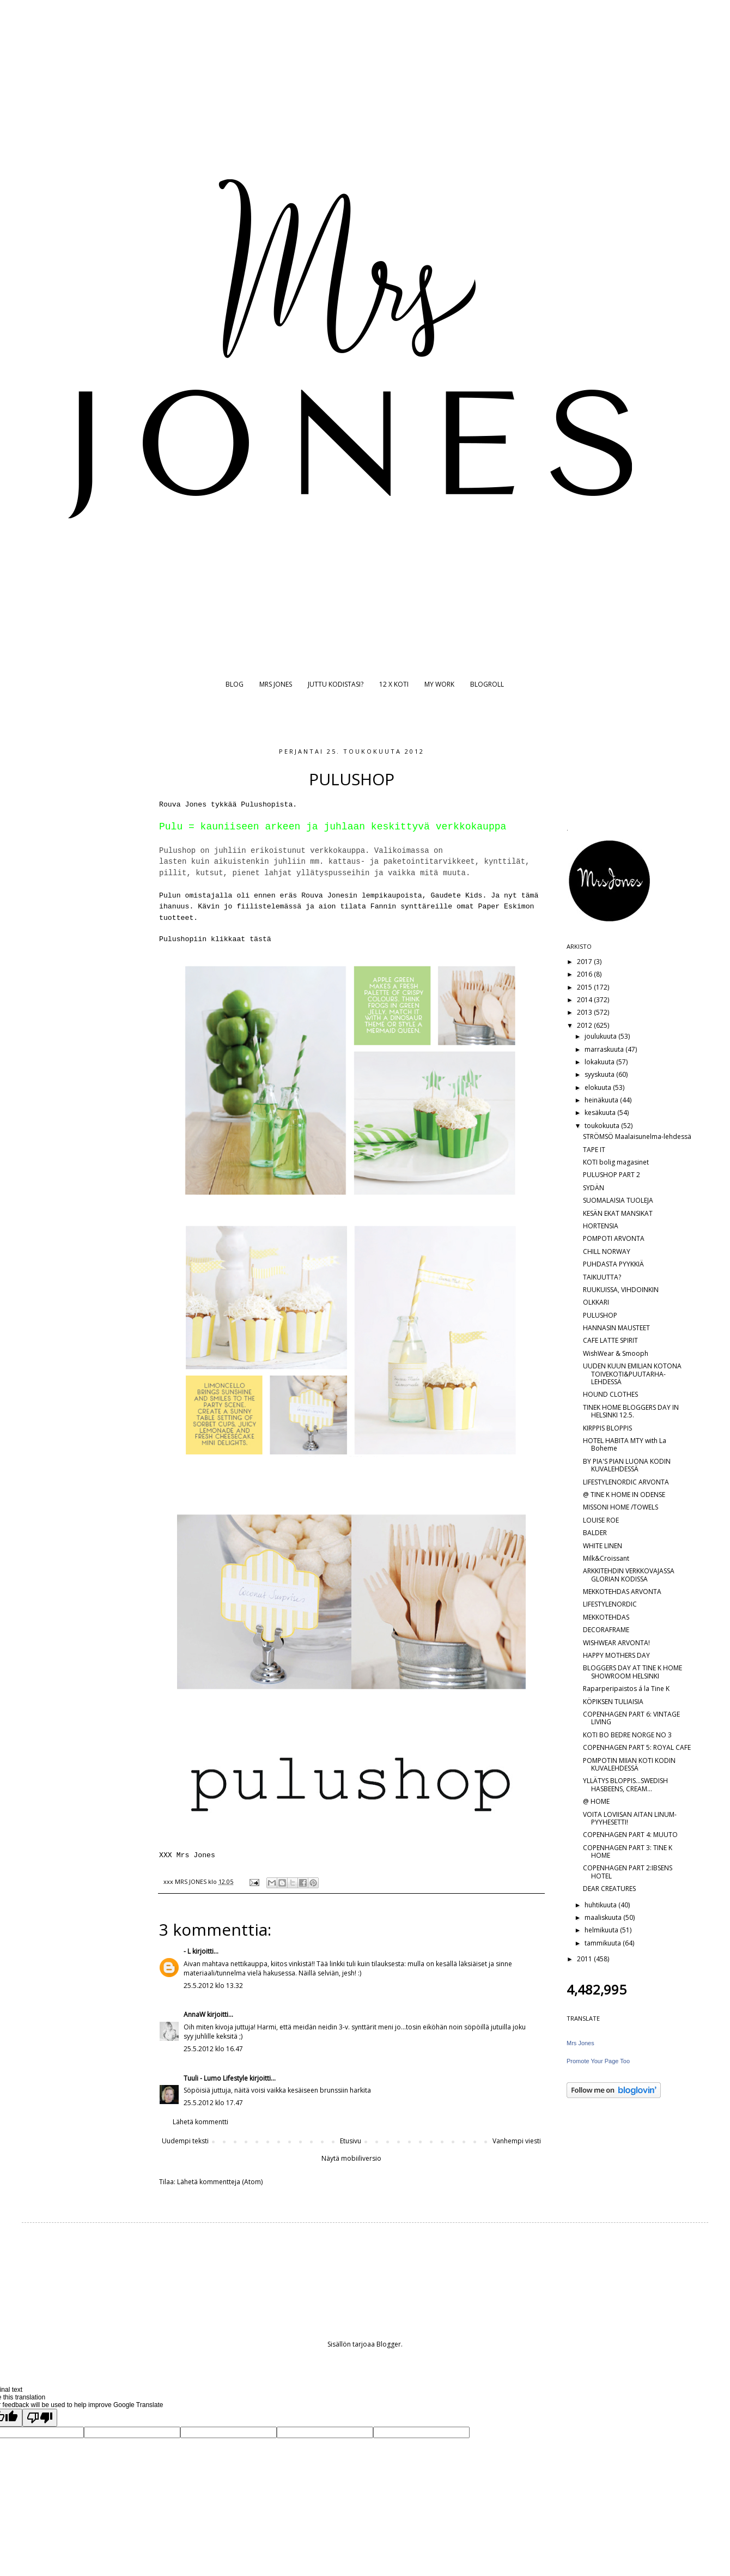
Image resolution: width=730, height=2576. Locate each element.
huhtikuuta (601, 1905)
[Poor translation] (39, 2418)
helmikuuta (602, 1930)
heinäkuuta (602, 1100)
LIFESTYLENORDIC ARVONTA (626, 1482)
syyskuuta (600, 1074)
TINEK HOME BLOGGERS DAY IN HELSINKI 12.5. (631, 1411)
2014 (585, 999)
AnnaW (194, 2014)
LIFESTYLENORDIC (610, 1604)
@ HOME (596, 1801)
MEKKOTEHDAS (606, 1617)
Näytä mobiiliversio (351, 2158)
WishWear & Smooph (615, 1353)
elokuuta (599, 1087)
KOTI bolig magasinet (616, 1162)
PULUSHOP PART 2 (611, 1174)
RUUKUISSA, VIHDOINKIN (621, 1289)
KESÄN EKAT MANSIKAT (618, 1213)
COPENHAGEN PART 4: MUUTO (630, 1834)
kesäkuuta (601, 1112)
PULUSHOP (600, 1315)
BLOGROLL (487, 684)
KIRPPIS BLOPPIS (607, 1428)
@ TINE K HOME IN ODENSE (624, 1494)
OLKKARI (596, 1302)
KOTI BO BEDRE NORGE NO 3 (627, 1734)
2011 (585, 1958)
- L (187, 1951)
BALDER (595, 1532)
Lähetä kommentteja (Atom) (220, 2181)
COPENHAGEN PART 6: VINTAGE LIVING (631, 1718)
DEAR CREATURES (609, 1888)
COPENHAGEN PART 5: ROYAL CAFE (637, 1747)
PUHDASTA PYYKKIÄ (613, 1264)
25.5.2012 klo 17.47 (213, 2102)
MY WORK (439, 684)
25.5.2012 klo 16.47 (213, 2048)
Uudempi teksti (185, 2140)
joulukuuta (601, 1036)
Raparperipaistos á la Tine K (626, 1688)
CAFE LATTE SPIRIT (610, 1340)
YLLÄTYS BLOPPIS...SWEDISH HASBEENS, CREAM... (625, 1784)
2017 (585, 961)
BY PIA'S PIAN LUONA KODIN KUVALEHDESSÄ (627, 1465)
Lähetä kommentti (200, 2121)
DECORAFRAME (606, 1629)
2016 (585, 974)
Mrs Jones (580, 2043)
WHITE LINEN (602, 1545)
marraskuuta (605, 1049)
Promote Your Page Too (598, 2061)
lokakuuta (600, 1061)
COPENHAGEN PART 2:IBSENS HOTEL (627, 1871)
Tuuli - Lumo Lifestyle (216, 2078)
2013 (585, 1012)
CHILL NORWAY (606, 1251)
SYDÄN (593, 1187)
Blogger (388, 2344)
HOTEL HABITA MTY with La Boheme (624, 1444)
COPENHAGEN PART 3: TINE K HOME (627, 1851)
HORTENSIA (600, 1226)
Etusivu (350, 2140)
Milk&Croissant (606, 1558)
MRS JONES (275, 684)
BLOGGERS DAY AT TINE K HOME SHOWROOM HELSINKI (632, 1671)
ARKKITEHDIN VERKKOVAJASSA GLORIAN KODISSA (628, 1574)
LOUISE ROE (601, 1520)
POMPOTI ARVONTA (613, 1238)
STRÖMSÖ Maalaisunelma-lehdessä (637, 1136)
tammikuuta (604, 1943)
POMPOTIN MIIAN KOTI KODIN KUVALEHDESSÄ (629, 1764)
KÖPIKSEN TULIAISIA (613, 1701)
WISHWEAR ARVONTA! (616, 1642)
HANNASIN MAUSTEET (616, 1327)
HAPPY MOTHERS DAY (616, 1655)
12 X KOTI (394, 684)
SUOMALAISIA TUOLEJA (618, 1200)
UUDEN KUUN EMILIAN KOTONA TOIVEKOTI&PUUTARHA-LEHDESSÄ (632, 1373)
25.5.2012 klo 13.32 (213, 1985)
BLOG (235, 684)
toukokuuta (603, 1125)
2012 (585, 1025)
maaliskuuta (604, 1917)
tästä (260, 939)
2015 (585, 987)
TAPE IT (594, 1149)
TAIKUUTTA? (602, 1277)
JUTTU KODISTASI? (335, 684)
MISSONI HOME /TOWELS (620, 1507)
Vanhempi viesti (516, 2140)
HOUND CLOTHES (610, 1394)
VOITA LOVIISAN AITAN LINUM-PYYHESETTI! (630, 1818)
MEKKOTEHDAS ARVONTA (622, 1591)
